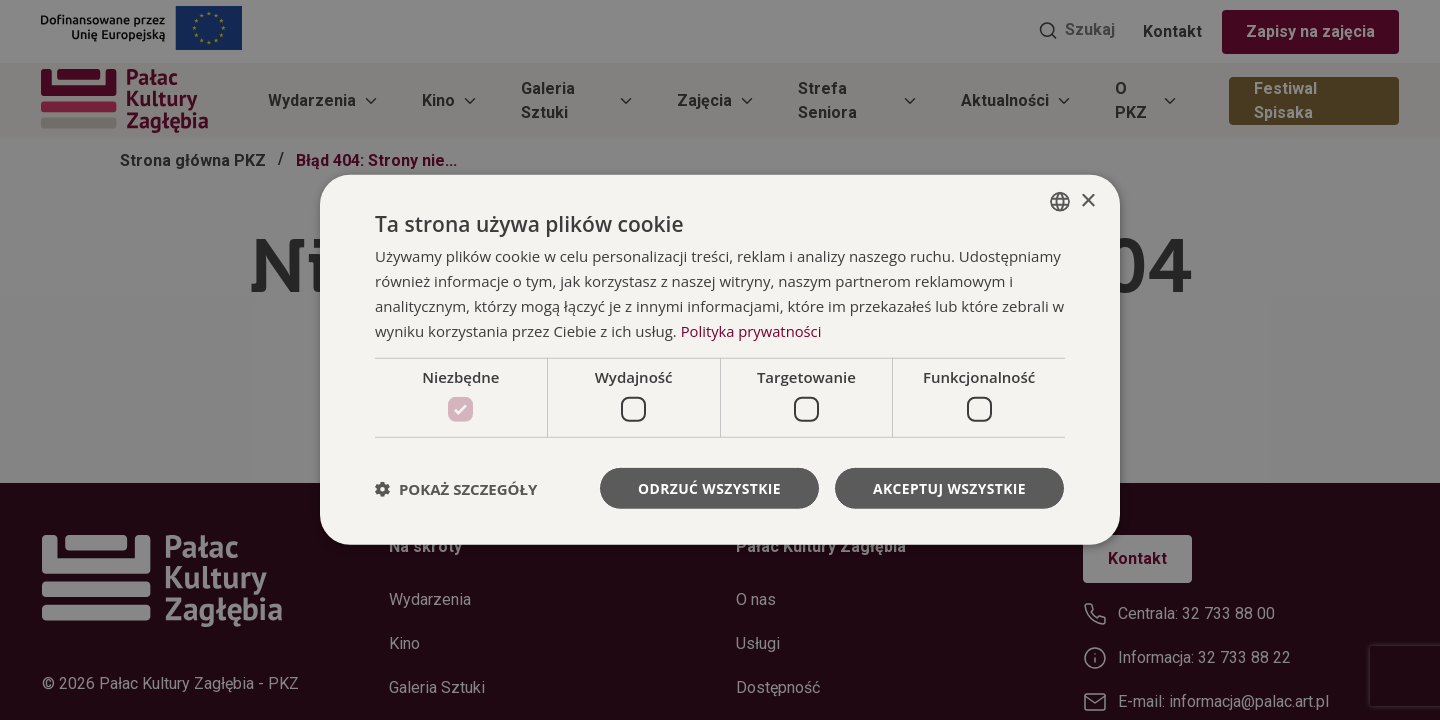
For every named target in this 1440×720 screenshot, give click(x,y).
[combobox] (1060, 202)
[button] (456, 488)
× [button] (1087, 200)
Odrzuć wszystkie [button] (708, 487)
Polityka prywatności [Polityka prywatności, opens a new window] (752, 330)
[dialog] (720, 360)
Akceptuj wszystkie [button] (949, 487)
